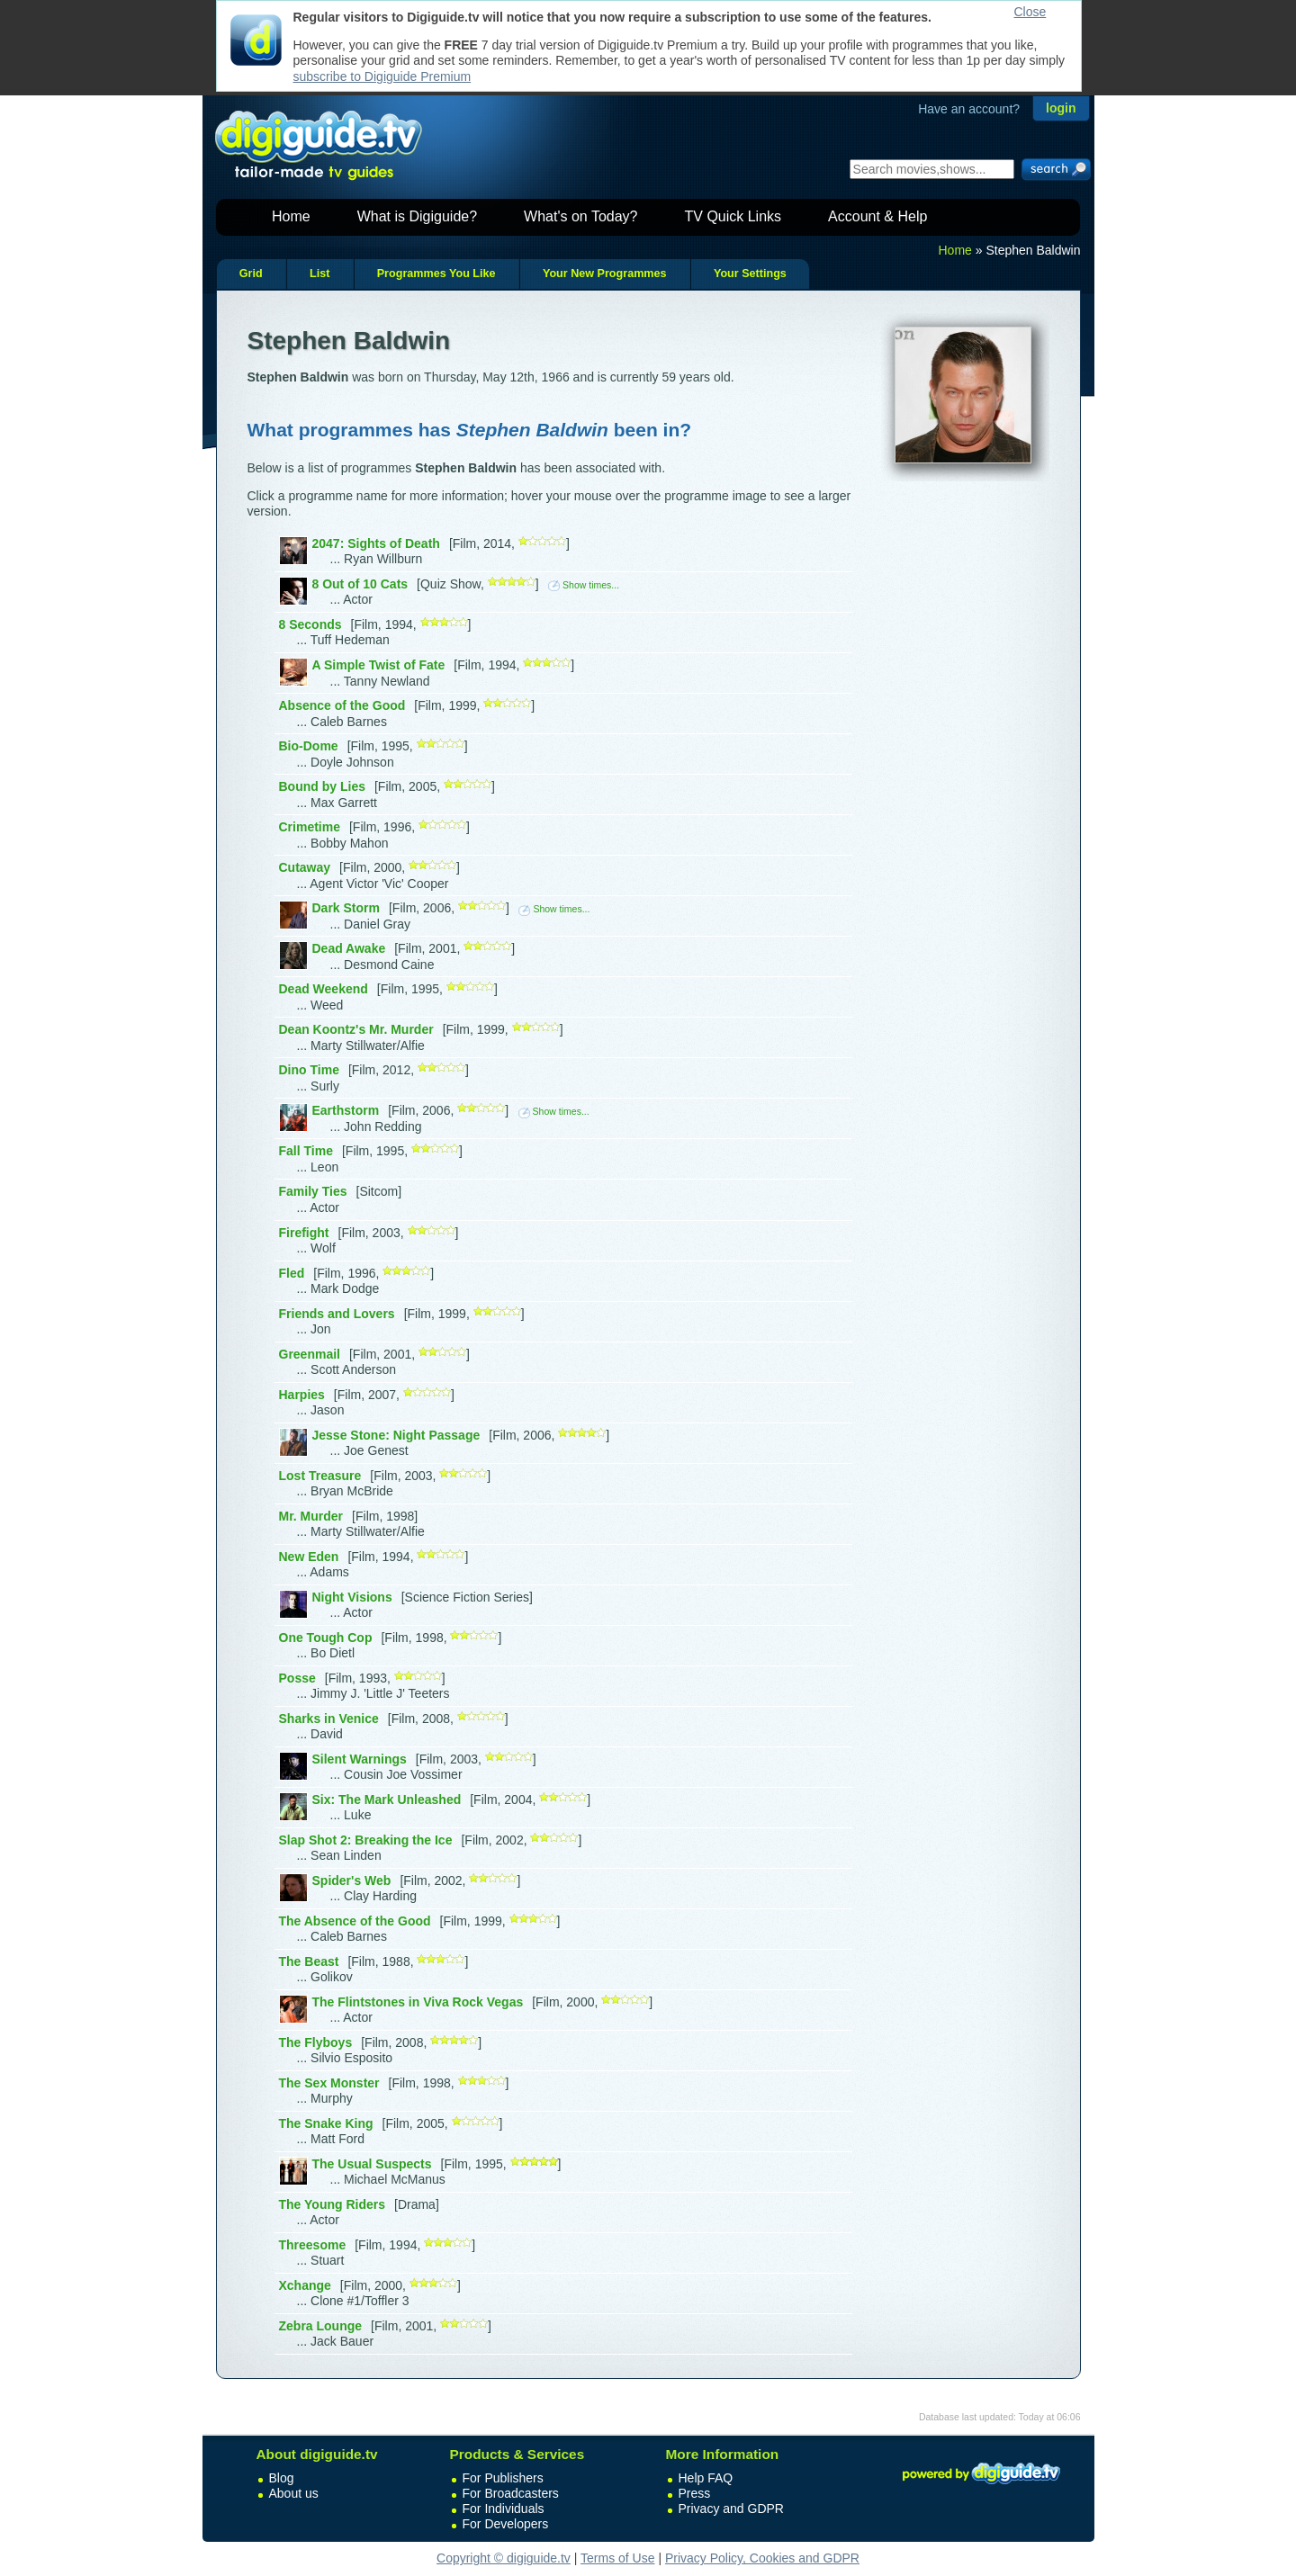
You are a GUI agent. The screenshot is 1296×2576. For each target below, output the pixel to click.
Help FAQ (706, 2478)
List (319, 273)
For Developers (506, 2524)
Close (1030, 11)
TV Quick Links (732, 216)
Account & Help (877, 216)
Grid (251, 273)
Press (695, 2493)
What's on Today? (580, 216)
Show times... (583, 584)
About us (294, 2493)
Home (291, 216)
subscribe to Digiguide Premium (382, 76)
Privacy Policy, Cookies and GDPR (762, 2558)
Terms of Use (617, 2558)
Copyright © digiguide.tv (503, 2558)
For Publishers (503, 2478)
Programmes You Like (436, 273)
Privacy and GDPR (731, 2508)
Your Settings (750, 273)
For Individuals (503, 2508)
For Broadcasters (511, 2493)
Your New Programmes (605, 273)
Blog (281, 2478)
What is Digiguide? (417, 216)
